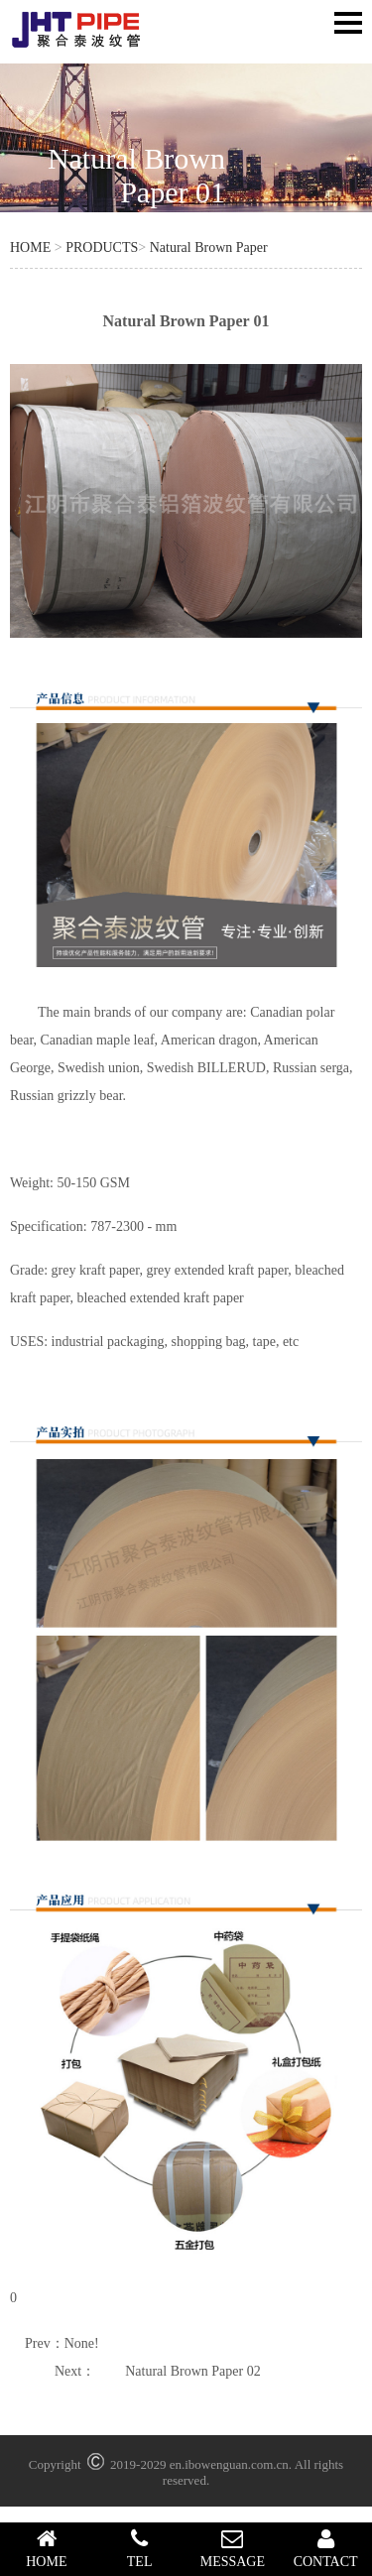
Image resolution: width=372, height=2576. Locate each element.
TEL (139, 2548)
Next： (75, 2371)
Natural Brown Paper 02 (192, 2371)
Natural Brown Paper (209, 247)
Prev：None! (62, 2343)
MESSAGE (233, 2548)
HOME (30, 247)
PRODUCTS (101, 247)
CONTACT (325, 2548)
